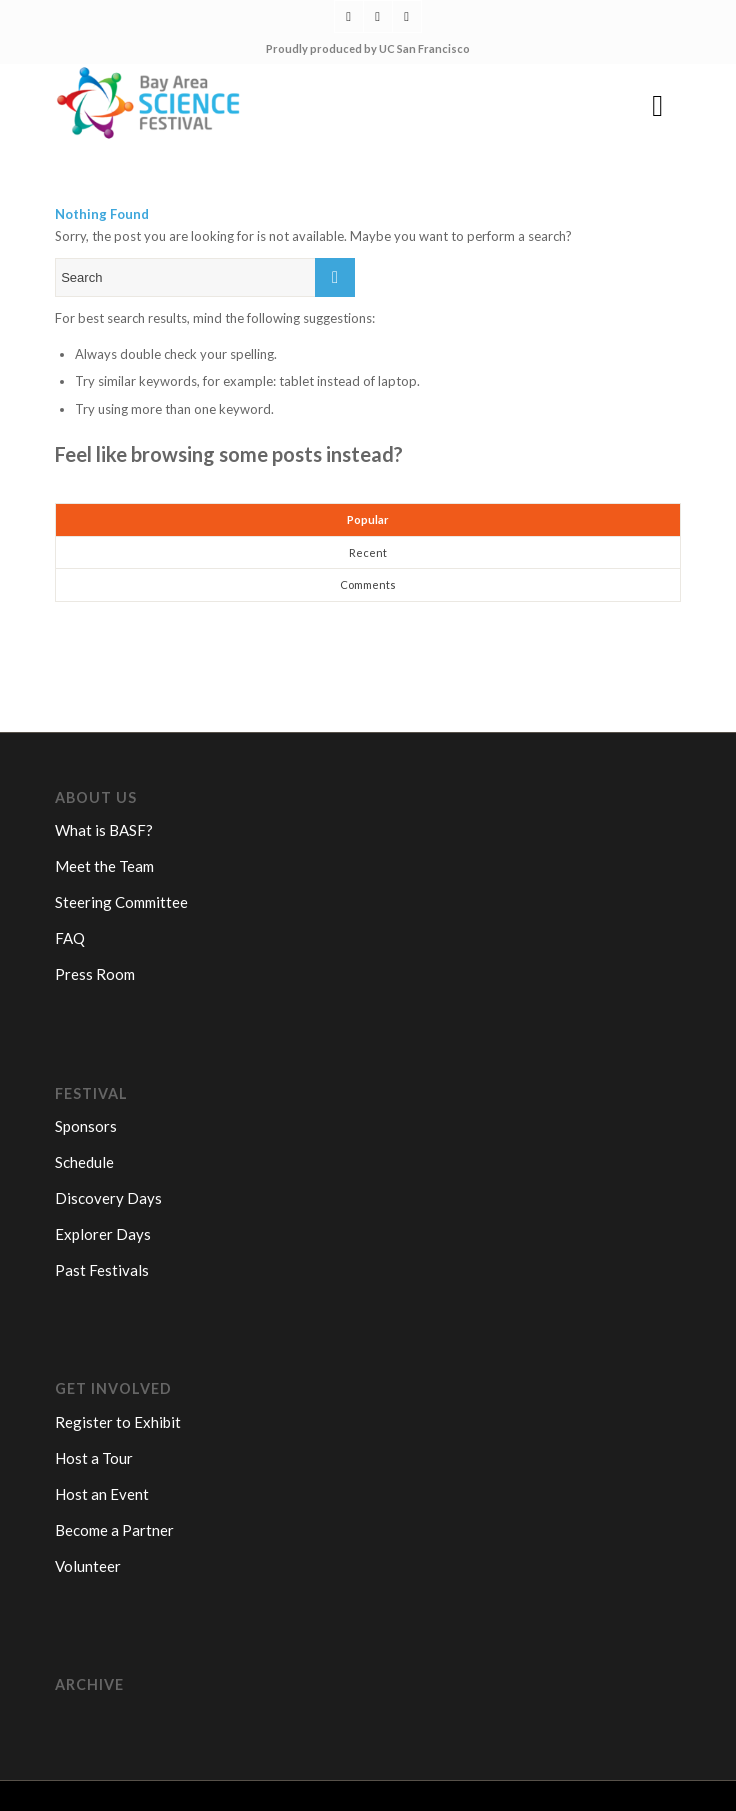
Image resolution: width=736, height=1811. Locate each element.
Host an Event (102, 1494)
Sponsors (86, 1126)
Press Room (95, 974)
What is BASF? (104, 830)
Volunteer (88, 1566)
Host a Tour (94, 1458)
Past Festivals (102, 1270)
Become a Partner (114, 1530)
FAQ (70, 938)
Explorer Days (103, 1234)
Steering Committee (121, 902)
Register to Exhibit (118, 1422)
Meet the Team (104, 866)
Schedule (84, 1162)
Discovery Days (108, 1198)
